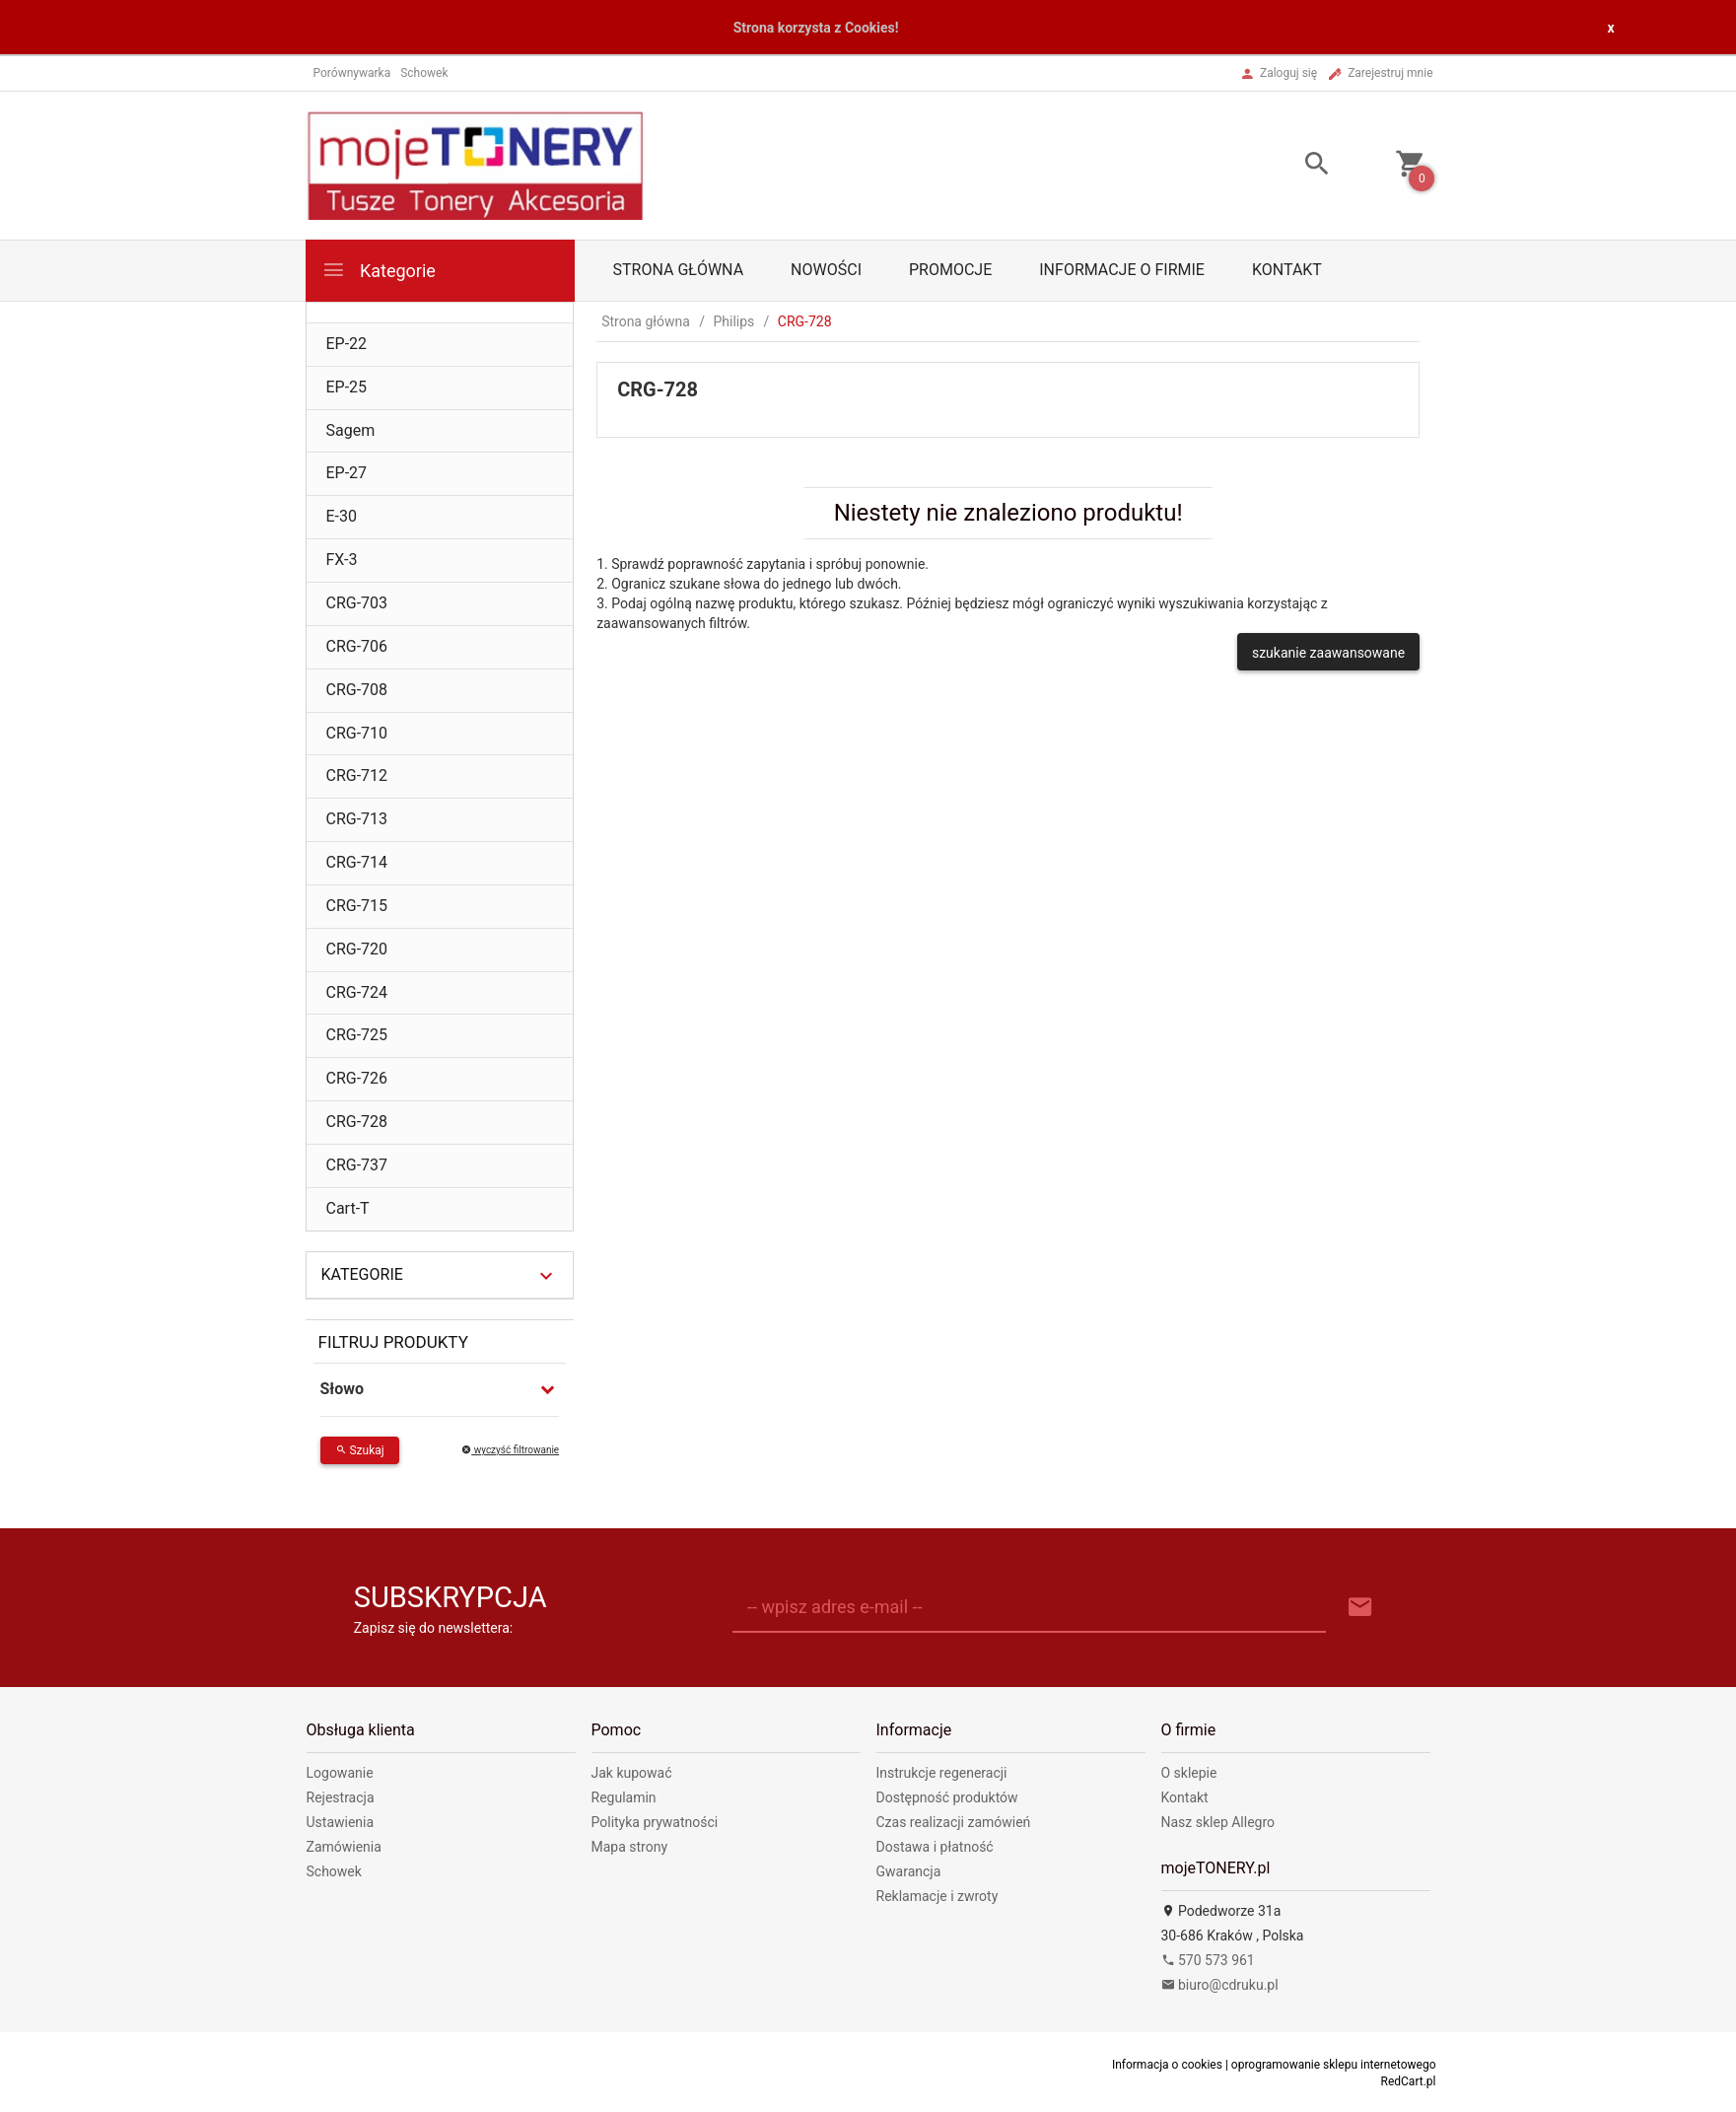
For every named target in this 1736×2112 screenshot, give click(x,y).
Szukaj (359, 1450)
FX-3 (342, 559)
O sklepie (1189, 1773)
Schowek (334, 1871)
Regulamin (624, 1797)
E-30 (342, 516)
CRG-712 (357, 775)
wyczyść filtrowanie (510, 1449)
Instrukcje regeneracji (941, 1773)
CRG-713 (357, 819)
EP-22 (347, 343)
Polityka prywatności (655, 1822)
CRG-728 (357, 1121)
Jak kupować (631, 1773)
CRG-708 (357, 689)
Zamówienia (344, 1847)
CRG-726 (357, 1078)
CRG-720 (357, 949)
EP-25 (347, 387)
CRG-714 (357, 862)
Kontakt (1287, 269)
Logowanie (340, 1773)
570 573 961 (1208, 1960)
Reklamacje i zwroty (937, 1896)
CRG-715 (357, 905)
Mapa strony (629, 1847)
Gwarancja (908, 1871)
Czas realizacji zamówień (953, 1822)
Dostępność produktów (947, 1797)
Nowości (826, 269)
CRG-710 (357, 733)
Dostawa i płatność (935, 1847)
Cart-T (348, 1208)
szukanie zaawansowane (1328, 653)
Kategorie (378, 269)
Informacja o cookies (1167, 2065)
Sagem (351, 430)
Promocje (950, 269)
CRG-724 (357, 992)
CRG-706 (357, 646)
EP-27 (347, 472)
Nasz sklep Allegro (1218, 1822)
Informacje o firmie (1122, 269)
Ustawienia (341, 1822)
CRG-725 (357, 1034)
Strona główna (678, 269)
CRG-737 (357, 1165)
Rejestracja (341, 1797)
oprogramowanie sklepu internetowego (1333, 2065)
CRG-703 (357, 603)
